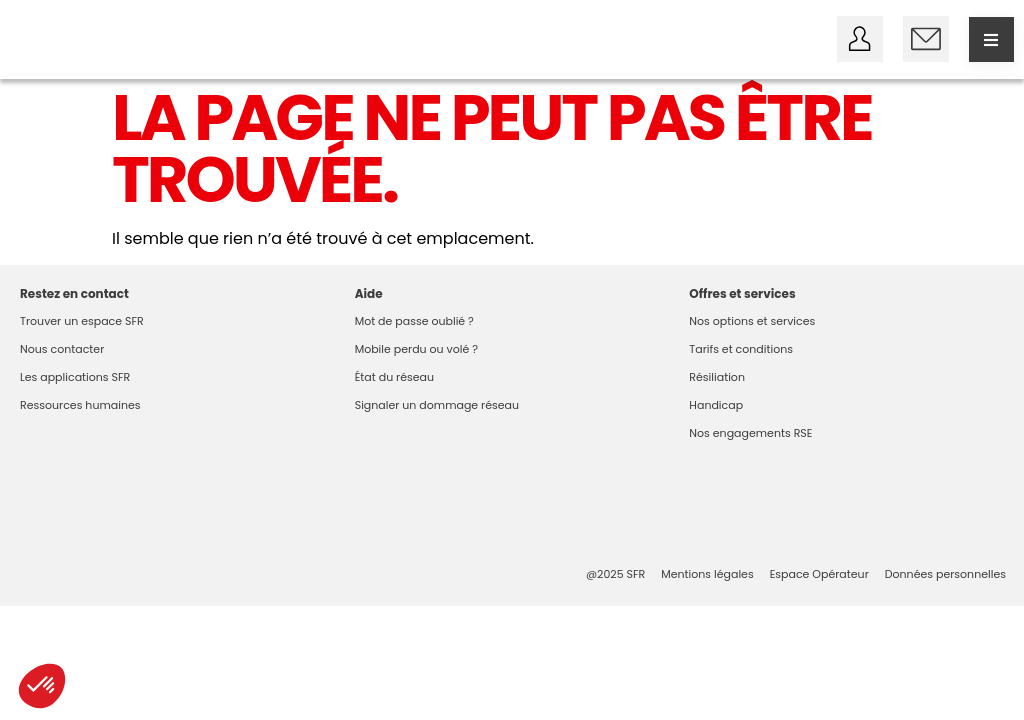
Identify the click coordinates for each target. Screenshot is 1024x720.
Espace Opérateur (819, 574)
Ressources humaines (80, 405)
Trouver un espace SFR (82, 321)
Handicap (716, 405)
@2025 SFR (615, 574)
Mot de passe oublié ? (414, 321)
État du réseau (394, 377)
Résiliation (717, 377)
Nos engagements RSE (750, 433)
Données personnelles (945, 574)
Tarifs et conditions (741, 349)
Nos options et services (752, 321)
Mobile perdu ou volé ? (416, 349)
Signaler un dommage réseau (437, 405)
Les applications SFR (75, 377)
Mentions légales (707, 574)
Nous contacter (62, 349)
